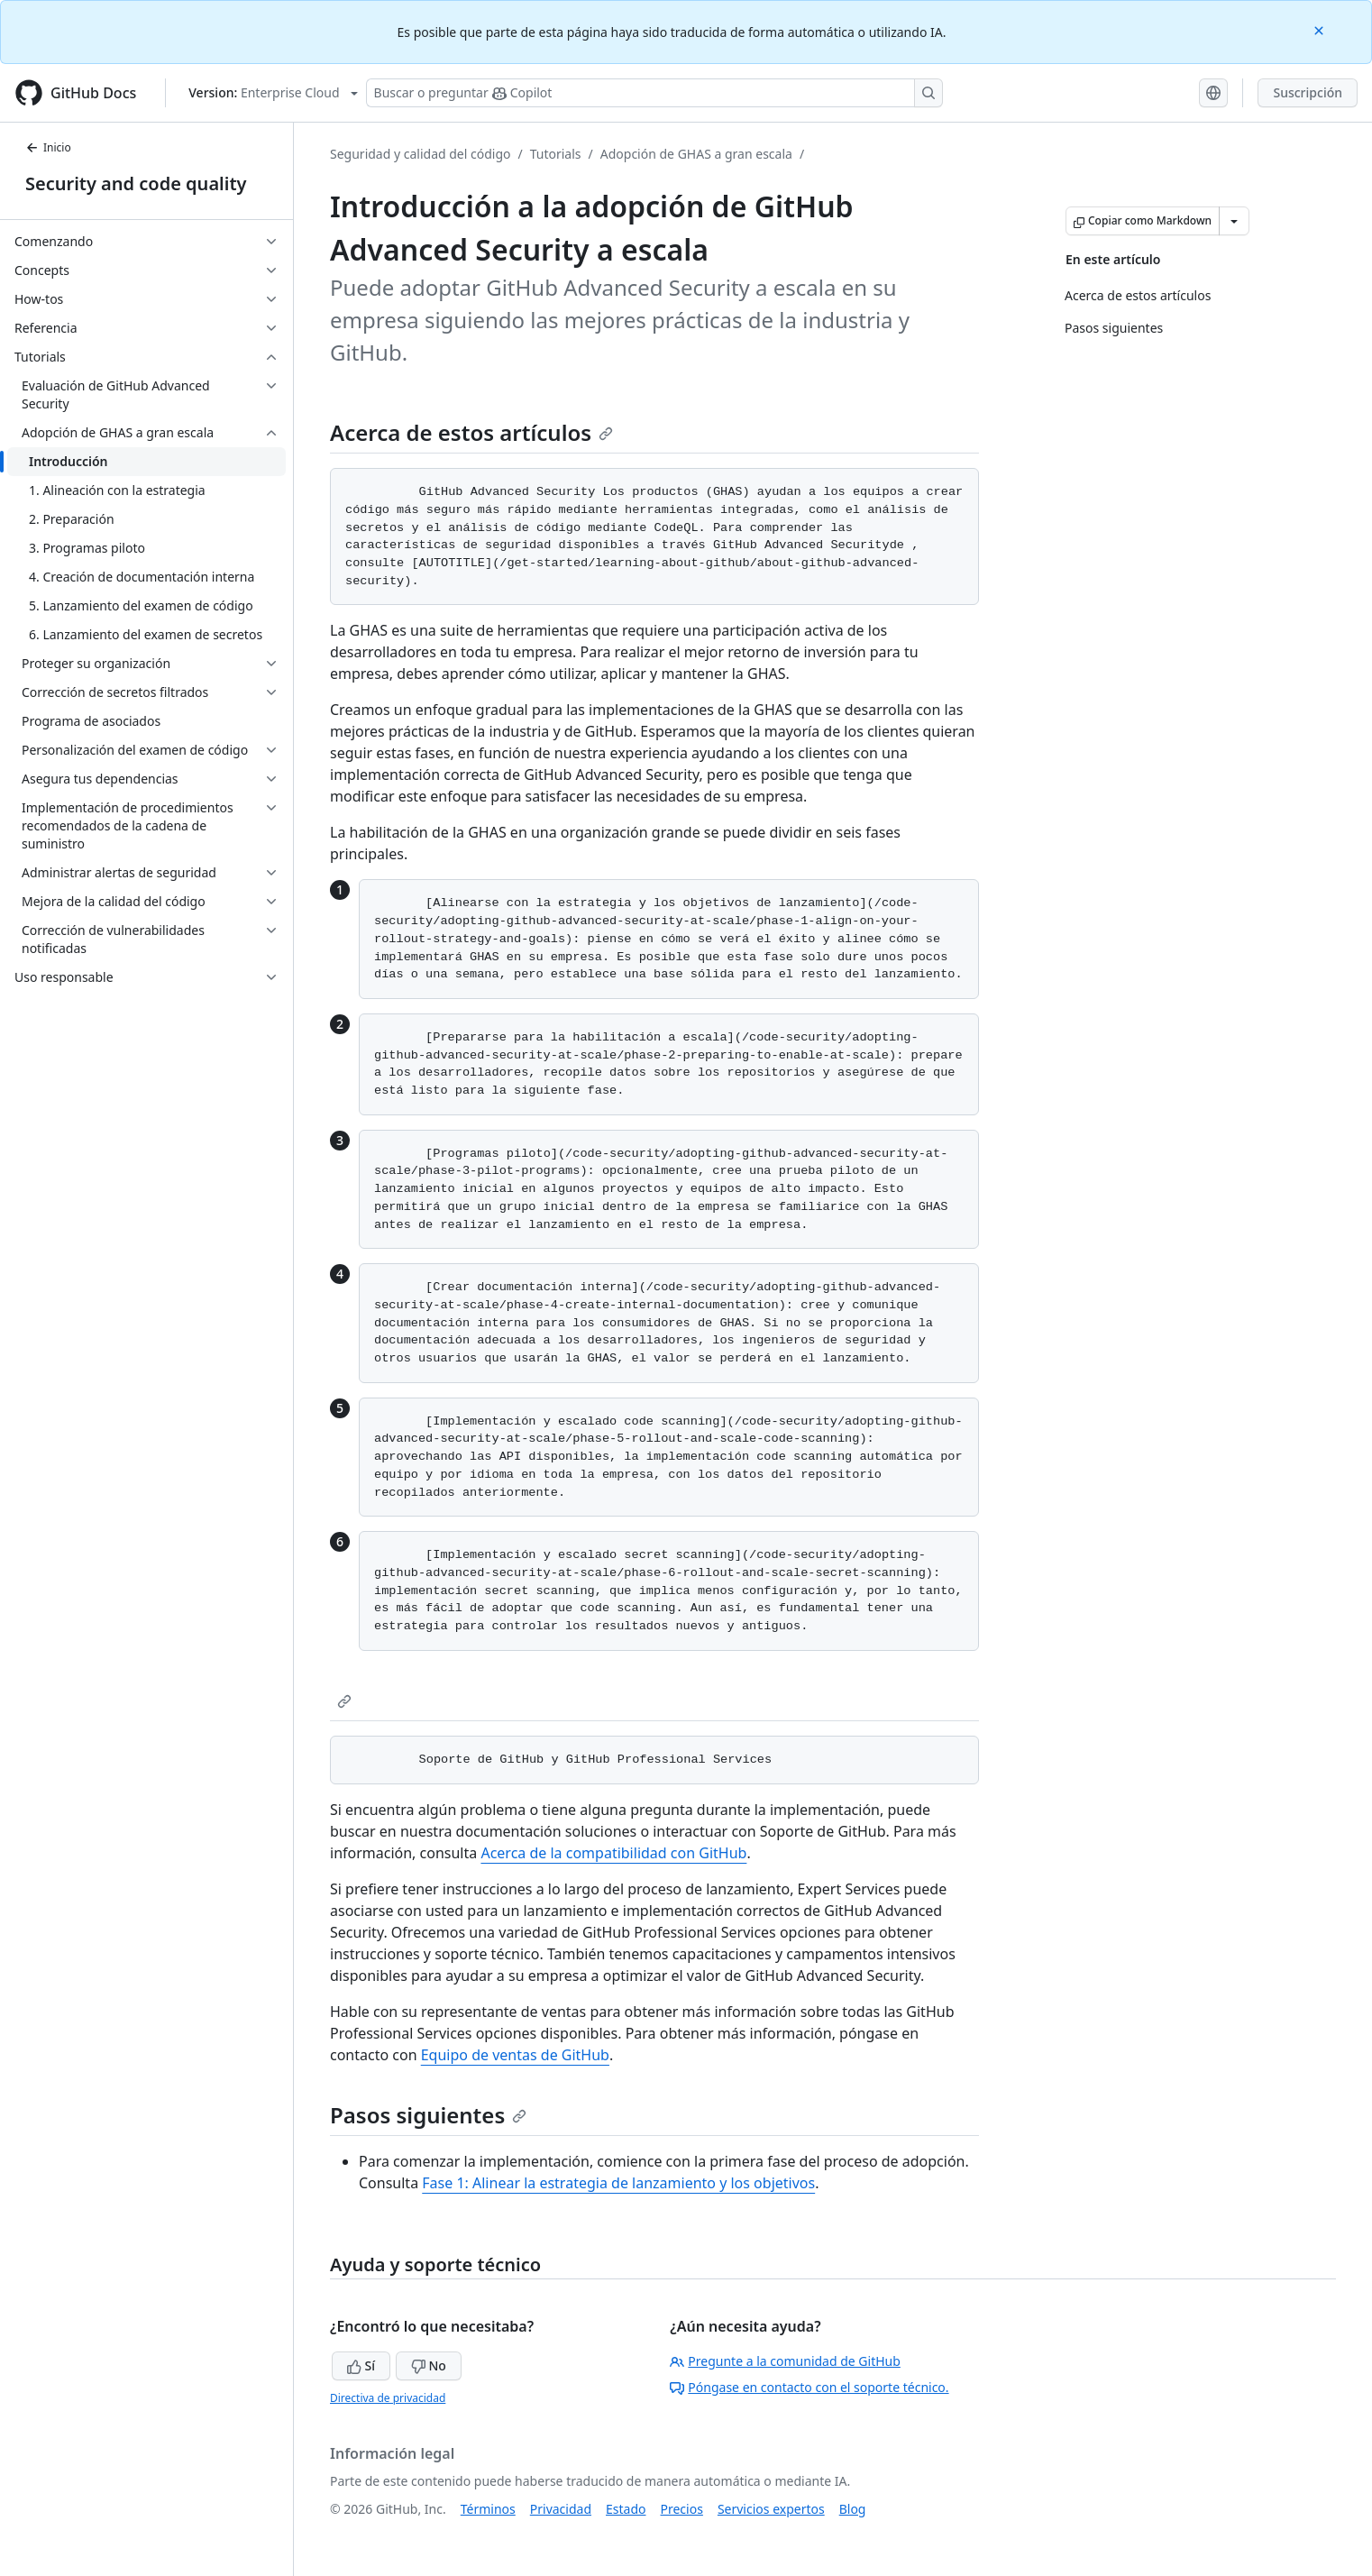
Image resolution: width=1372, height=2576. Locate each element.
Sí (361, 2365)
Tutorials (555, 153)
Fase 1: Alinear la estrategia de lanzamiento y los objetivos (618, 2183)
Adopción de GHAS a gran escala (696, 153)
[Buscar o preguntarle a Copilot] (654, 92)
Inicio (48, 147)
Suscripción (1307, 92)
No (428, 2365)
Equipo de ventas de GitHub (515, 2055)
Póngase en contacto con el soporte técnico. (809, 2387)
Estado (625, 2508)
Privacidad (560, 2508)
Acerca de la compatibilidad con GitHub (613, 1853)
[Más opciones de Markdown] (1234, 220)
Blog (852, 2508)
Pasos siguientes (428, 2115)
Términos (488, 2508)
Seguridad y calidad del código (420, 153)
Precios (682, 2508)
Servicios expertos (771, 2508)
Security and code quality (135, 183)
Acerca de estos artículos (471, 432)
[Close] (1320, 29)
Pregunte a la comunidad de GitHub (785, 2361)
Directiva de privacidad (387, 2398)
